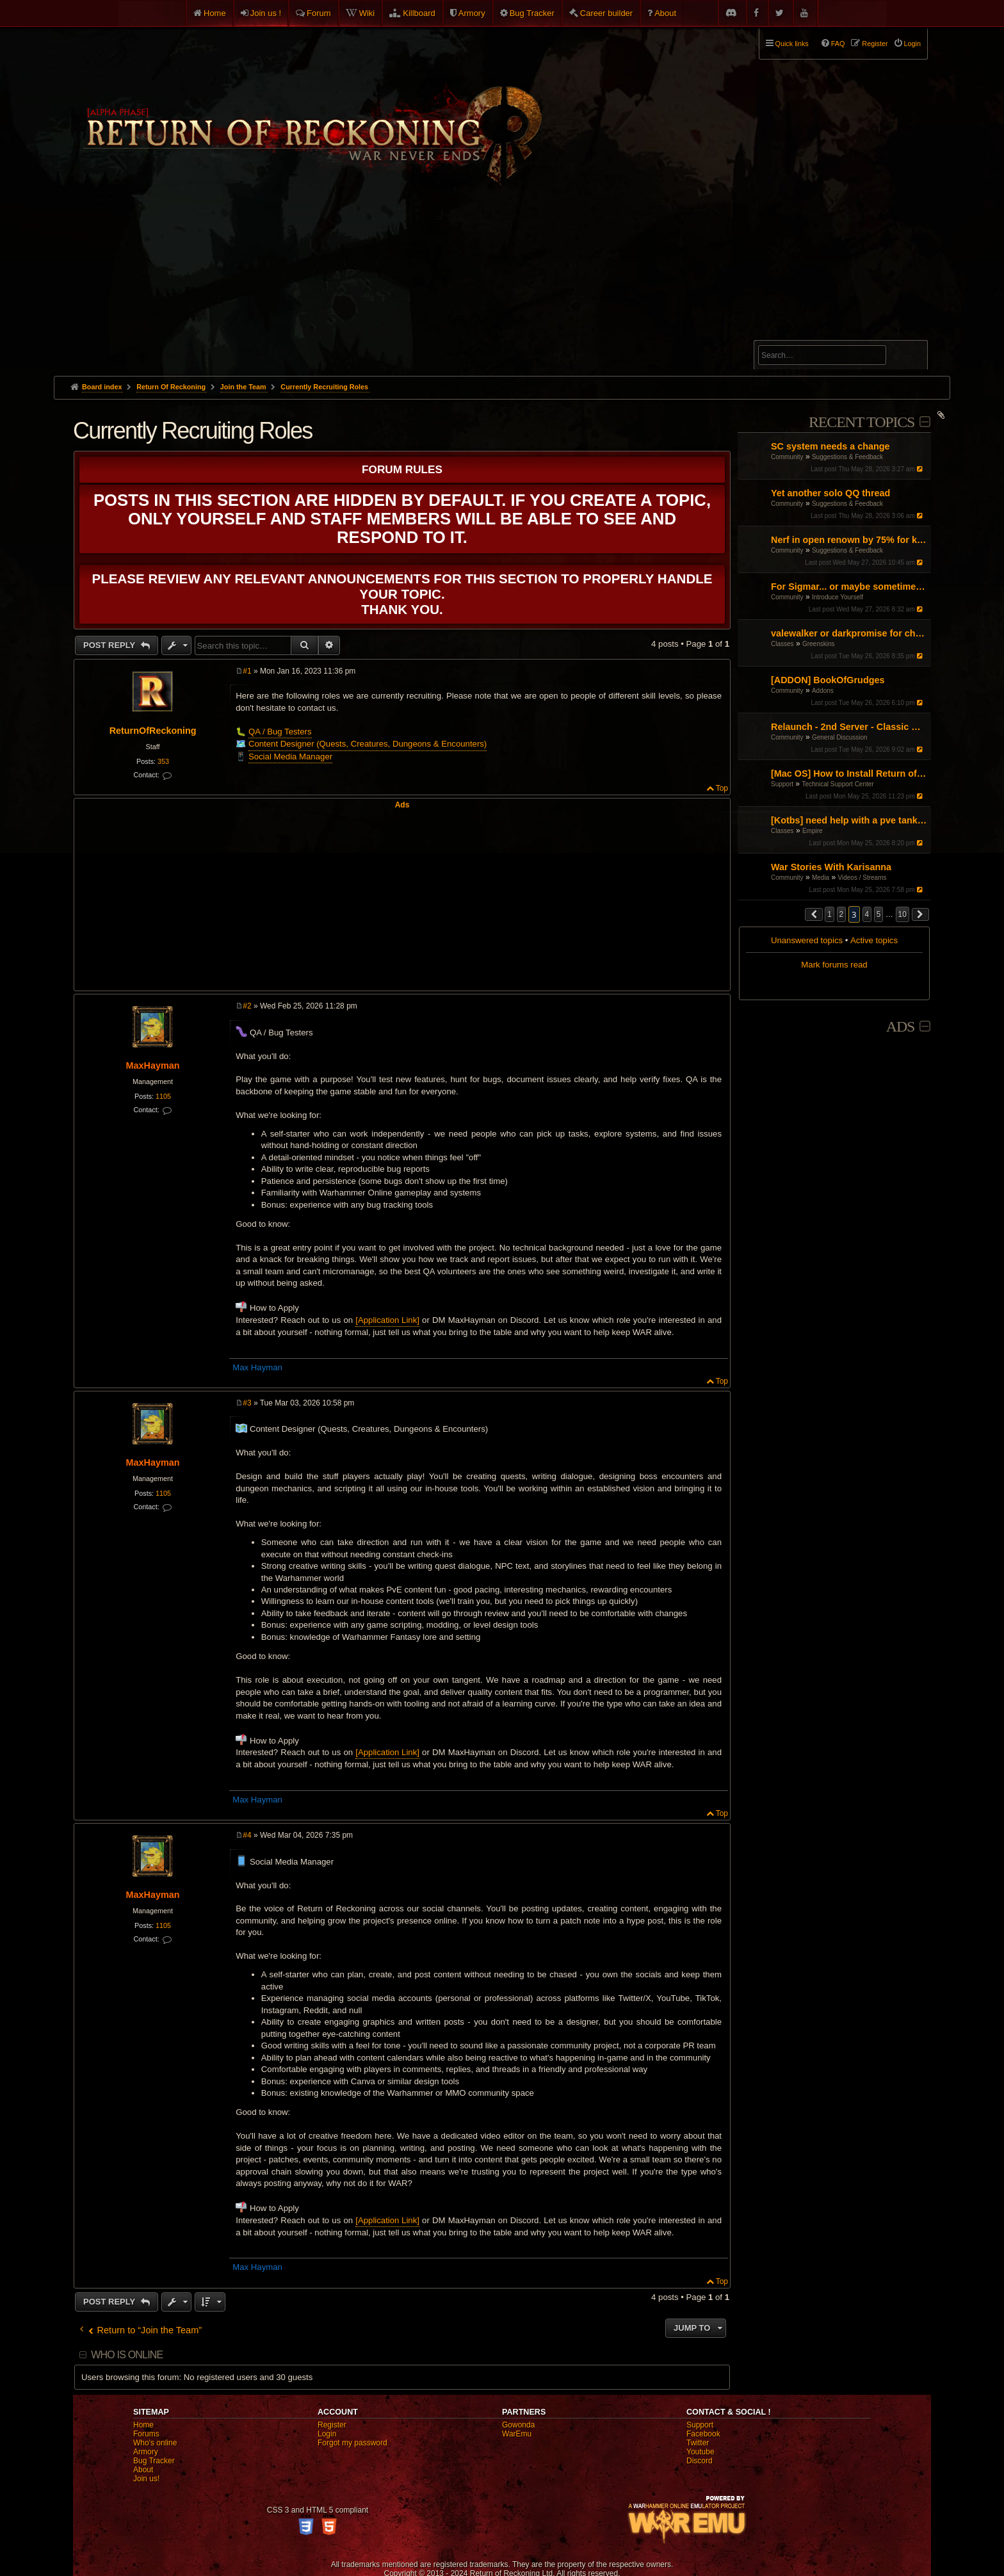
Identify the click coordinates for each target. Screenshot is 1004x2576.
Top (722, 788)
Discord (699, 2460)
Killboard (419, 13)
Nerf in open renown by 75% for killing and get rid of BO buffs (849, 540)
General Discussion (840, 737)
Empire (812, 830)
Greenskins (818, 643)
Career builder (606, 13)
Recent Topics (861, 422)
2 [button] (841, 914)
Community (787, 456)
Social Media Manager (290, 756)
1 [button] (829, 914)
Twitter (697, 2442)
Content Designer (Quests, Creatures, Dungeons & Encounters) (367, 744)
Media (820, 877)
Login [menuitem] (912, 43)
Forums (146, 2433)
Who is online (127, 2354)
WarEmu (516, 2433)
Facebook (703, 2433)
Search (910, 357)
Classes (782, 643)
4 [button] (867, 914)
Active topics (874, 940)
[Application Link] (387, 1320)
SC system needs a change (830, 446)
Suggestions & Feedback (847, 456)
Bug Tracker (532, 13)
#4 (247, 1835)
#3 (247, 1402)
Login (327, 2433)
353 (163, 761)
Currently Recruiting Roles (324, 387)
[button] (814, 914)
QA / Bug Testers (280, 731)
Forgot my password (352, 2442)
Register (332, 2424)
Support (782, 784)
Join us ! (265, 13)
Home (215, 13)
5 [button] (879, 914)
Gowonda (518, 2424)
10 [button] (902, 914)
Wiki (367, 13)
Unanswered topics (807, 940)
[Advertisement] (502, 279)
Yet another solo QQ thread (830, 493)
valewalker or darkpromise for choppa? (849, 633)
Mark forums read (834, 964)
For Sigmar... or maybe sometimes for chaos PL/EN (849, 586)
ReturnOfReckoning (153, 730)
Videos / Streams (862, 877)
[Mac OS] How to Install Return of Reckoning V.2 (849, 773)
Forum (319, 13)
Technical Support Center (837, 784)
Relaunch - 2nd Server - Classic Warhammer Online (849, 727)
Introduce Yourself (837, 597)
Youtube (700, 2451)
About (665, 13)
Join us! (146, 2478)
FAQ (838, 43)
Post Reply (110, 645)
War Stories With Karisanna (831, 867)
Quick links (792, 43)
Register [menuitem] (874, 43)
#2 (247, 1005)
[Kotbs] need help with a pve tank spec (849, 820)
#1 (247, 671)
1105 (163, 1096)
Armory (471, 13)
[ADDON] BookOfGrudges (827, 680)
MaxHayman (153, 1065)
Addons (823, 690)
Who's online (155, 2442)
